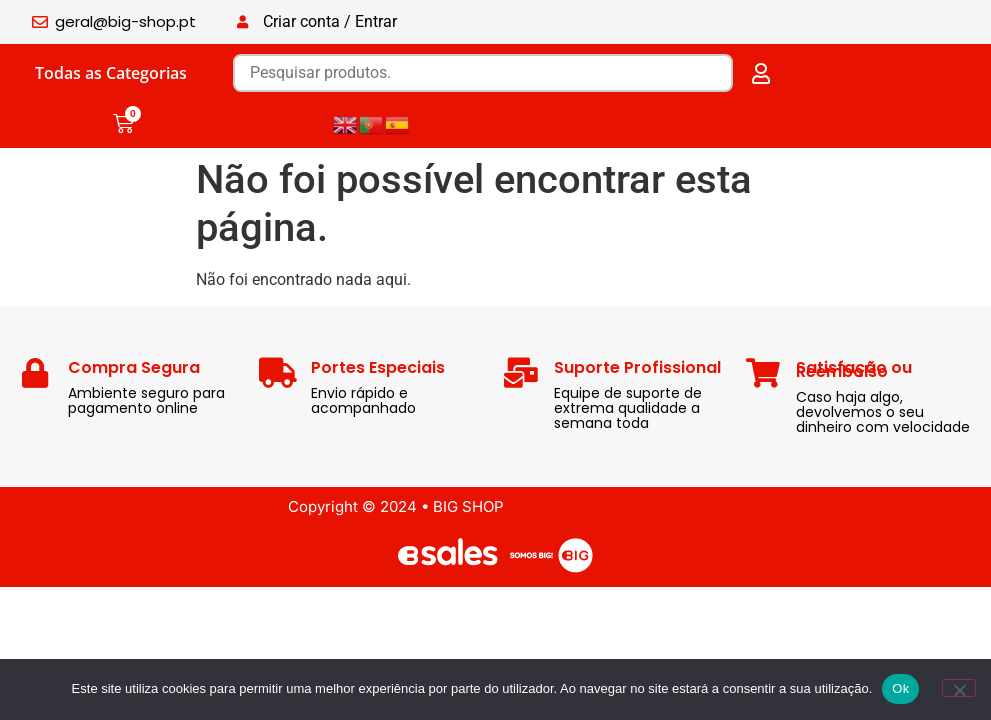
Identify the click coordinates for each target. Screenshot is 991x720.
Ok (900, 688)
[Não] (959, 688)
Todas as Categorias (111, 73)
